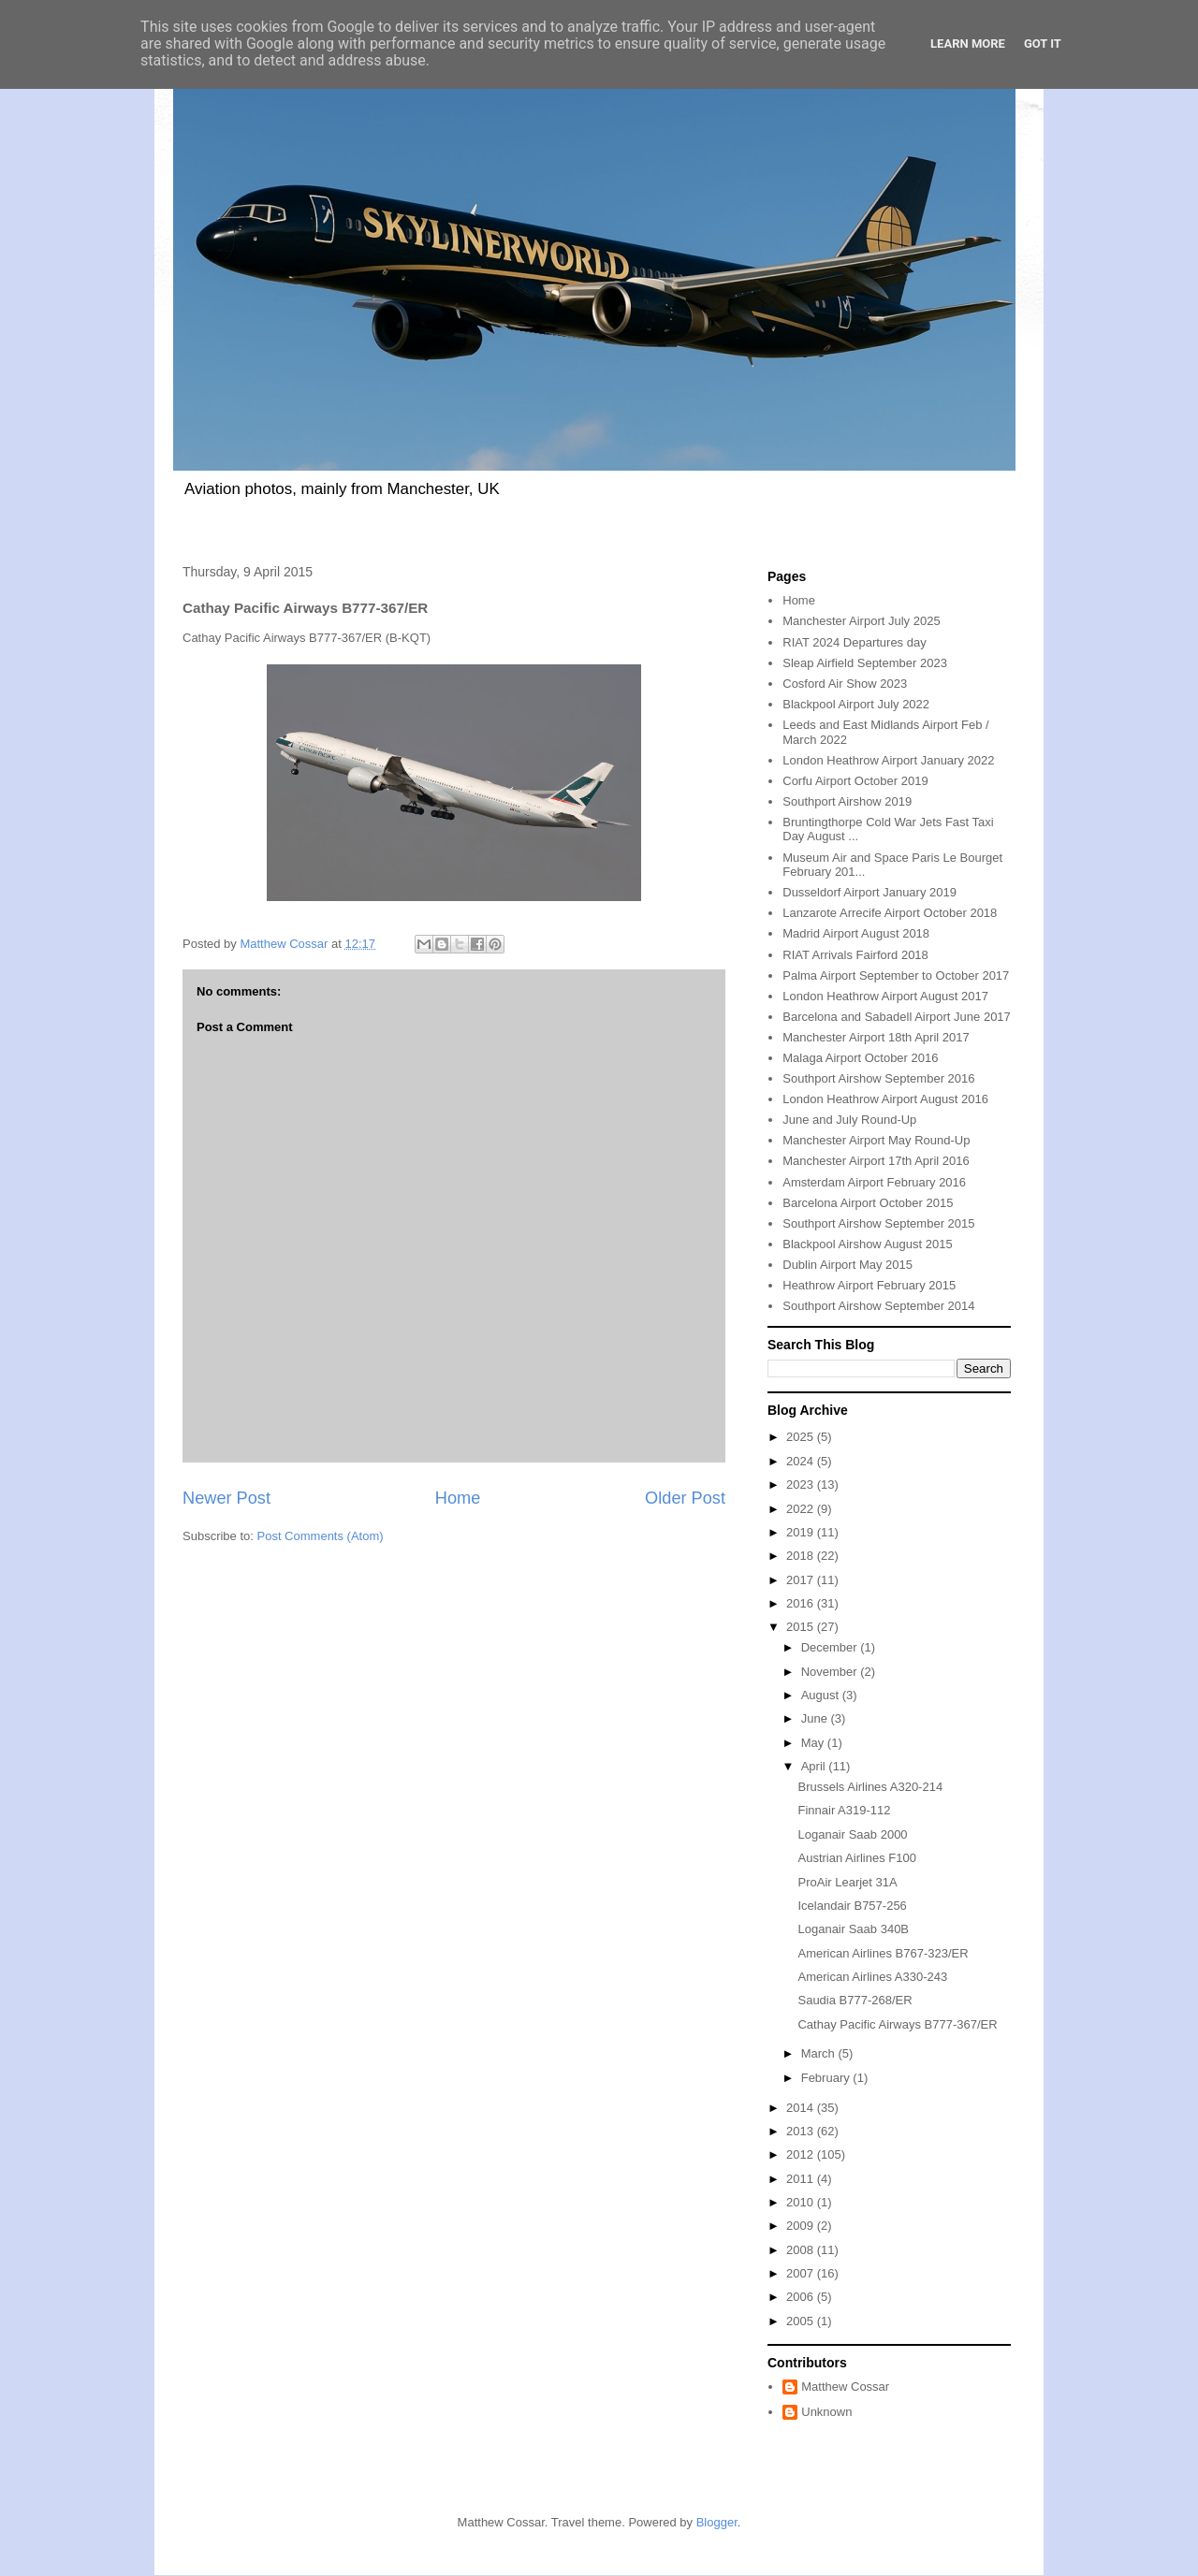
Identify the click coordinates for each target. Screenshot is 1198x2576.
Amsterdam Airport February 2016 (874, 1182)
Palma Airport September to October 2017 (895, 975)
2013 (801, 2131)
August (821, 1695)
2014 (801, 2108)
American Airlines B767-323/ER (882, 1953)
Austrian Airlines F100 (856, 1858)
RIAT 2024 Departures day (854, 642)
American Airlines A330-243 (872, 1977)
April (815, 1766)
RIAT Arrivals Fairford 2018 (855, 955)
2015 (801, 1627)
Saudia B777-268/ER (854, 2000)
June (816, 1718)
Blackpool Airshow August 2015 (867, 1244)
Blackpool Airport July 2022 (855, 704)
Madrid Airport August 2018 (855, 933)
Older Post (685, 1498)
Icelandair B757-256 (851, 1906)
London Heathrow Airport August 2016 (885, 1099)
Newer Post (226, 1498)
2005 (801, 2321)
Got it (1042, 43)
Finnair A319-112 (843, 1810)
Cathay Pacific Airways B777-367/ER (897, 2024)
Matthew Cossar (845, 2387)
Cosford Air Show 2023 (844, 684)
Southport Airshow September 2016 (878, 1078)
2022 (801, 1509)
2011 (801, 2179)
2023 (801, 1484)
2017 (801, 1580)
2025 (801, 1437)
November (831, 1672)
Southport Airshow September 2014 (878, 1306)
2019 (801, 1532)
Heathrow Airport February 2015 (869, 1285)
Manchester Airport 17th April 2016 (875, 1161)
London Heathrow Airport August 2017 (885, 996)
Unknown (826, 2412)
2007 (801, 2273)
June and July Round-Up (849, 1120)
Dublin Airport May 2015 (847, 1265)
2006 (801, 2297)
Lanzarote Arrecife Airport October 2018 (889, 913)
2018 (801, 1556)
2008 (801, 2250)
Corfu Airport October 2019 (855, 781)
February (827, 2078)
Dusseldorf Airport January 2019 (869, 892)
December (831, 1647)
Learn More (967, 43)
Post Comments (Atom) (320, 1536)
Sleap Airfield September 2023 (864, 663)
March (820, 2053)
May (814, 1743)
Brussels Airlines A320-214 (869, 1787)
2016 (801, 1603)
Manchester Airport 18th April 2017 (875, 1037)
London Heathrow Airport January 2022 (888, 760)
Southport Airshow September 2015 (878, 1223)
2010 (801, 2202)
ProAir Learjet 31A (847, 1882)
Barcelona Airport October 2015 (867, 1203)
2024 (801, 1461)
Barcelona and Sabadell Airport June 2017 (896, 1017)
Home (458, 1498)
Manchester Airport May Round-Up (876, 1140)
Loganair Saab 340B (853, 1929)
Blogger (717, 2522)
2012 (801, 2154)
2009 (801, 2226)
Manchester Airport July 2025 (861, 621)
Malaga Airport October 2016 (860, 1058)
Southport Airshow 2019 (847, 801)
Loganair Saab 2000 (852, 1834)
